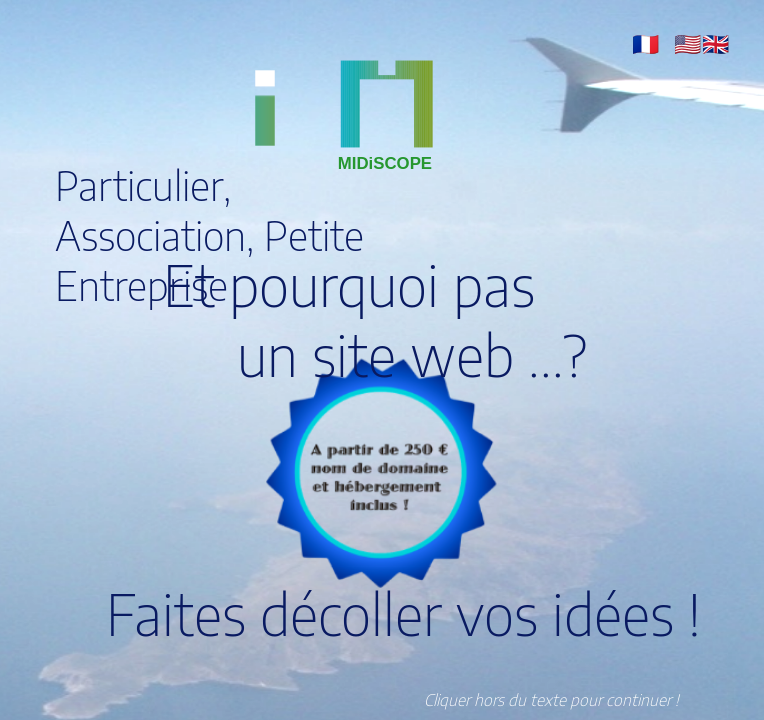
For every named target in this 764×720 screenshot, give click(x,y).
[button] (645, 43)
